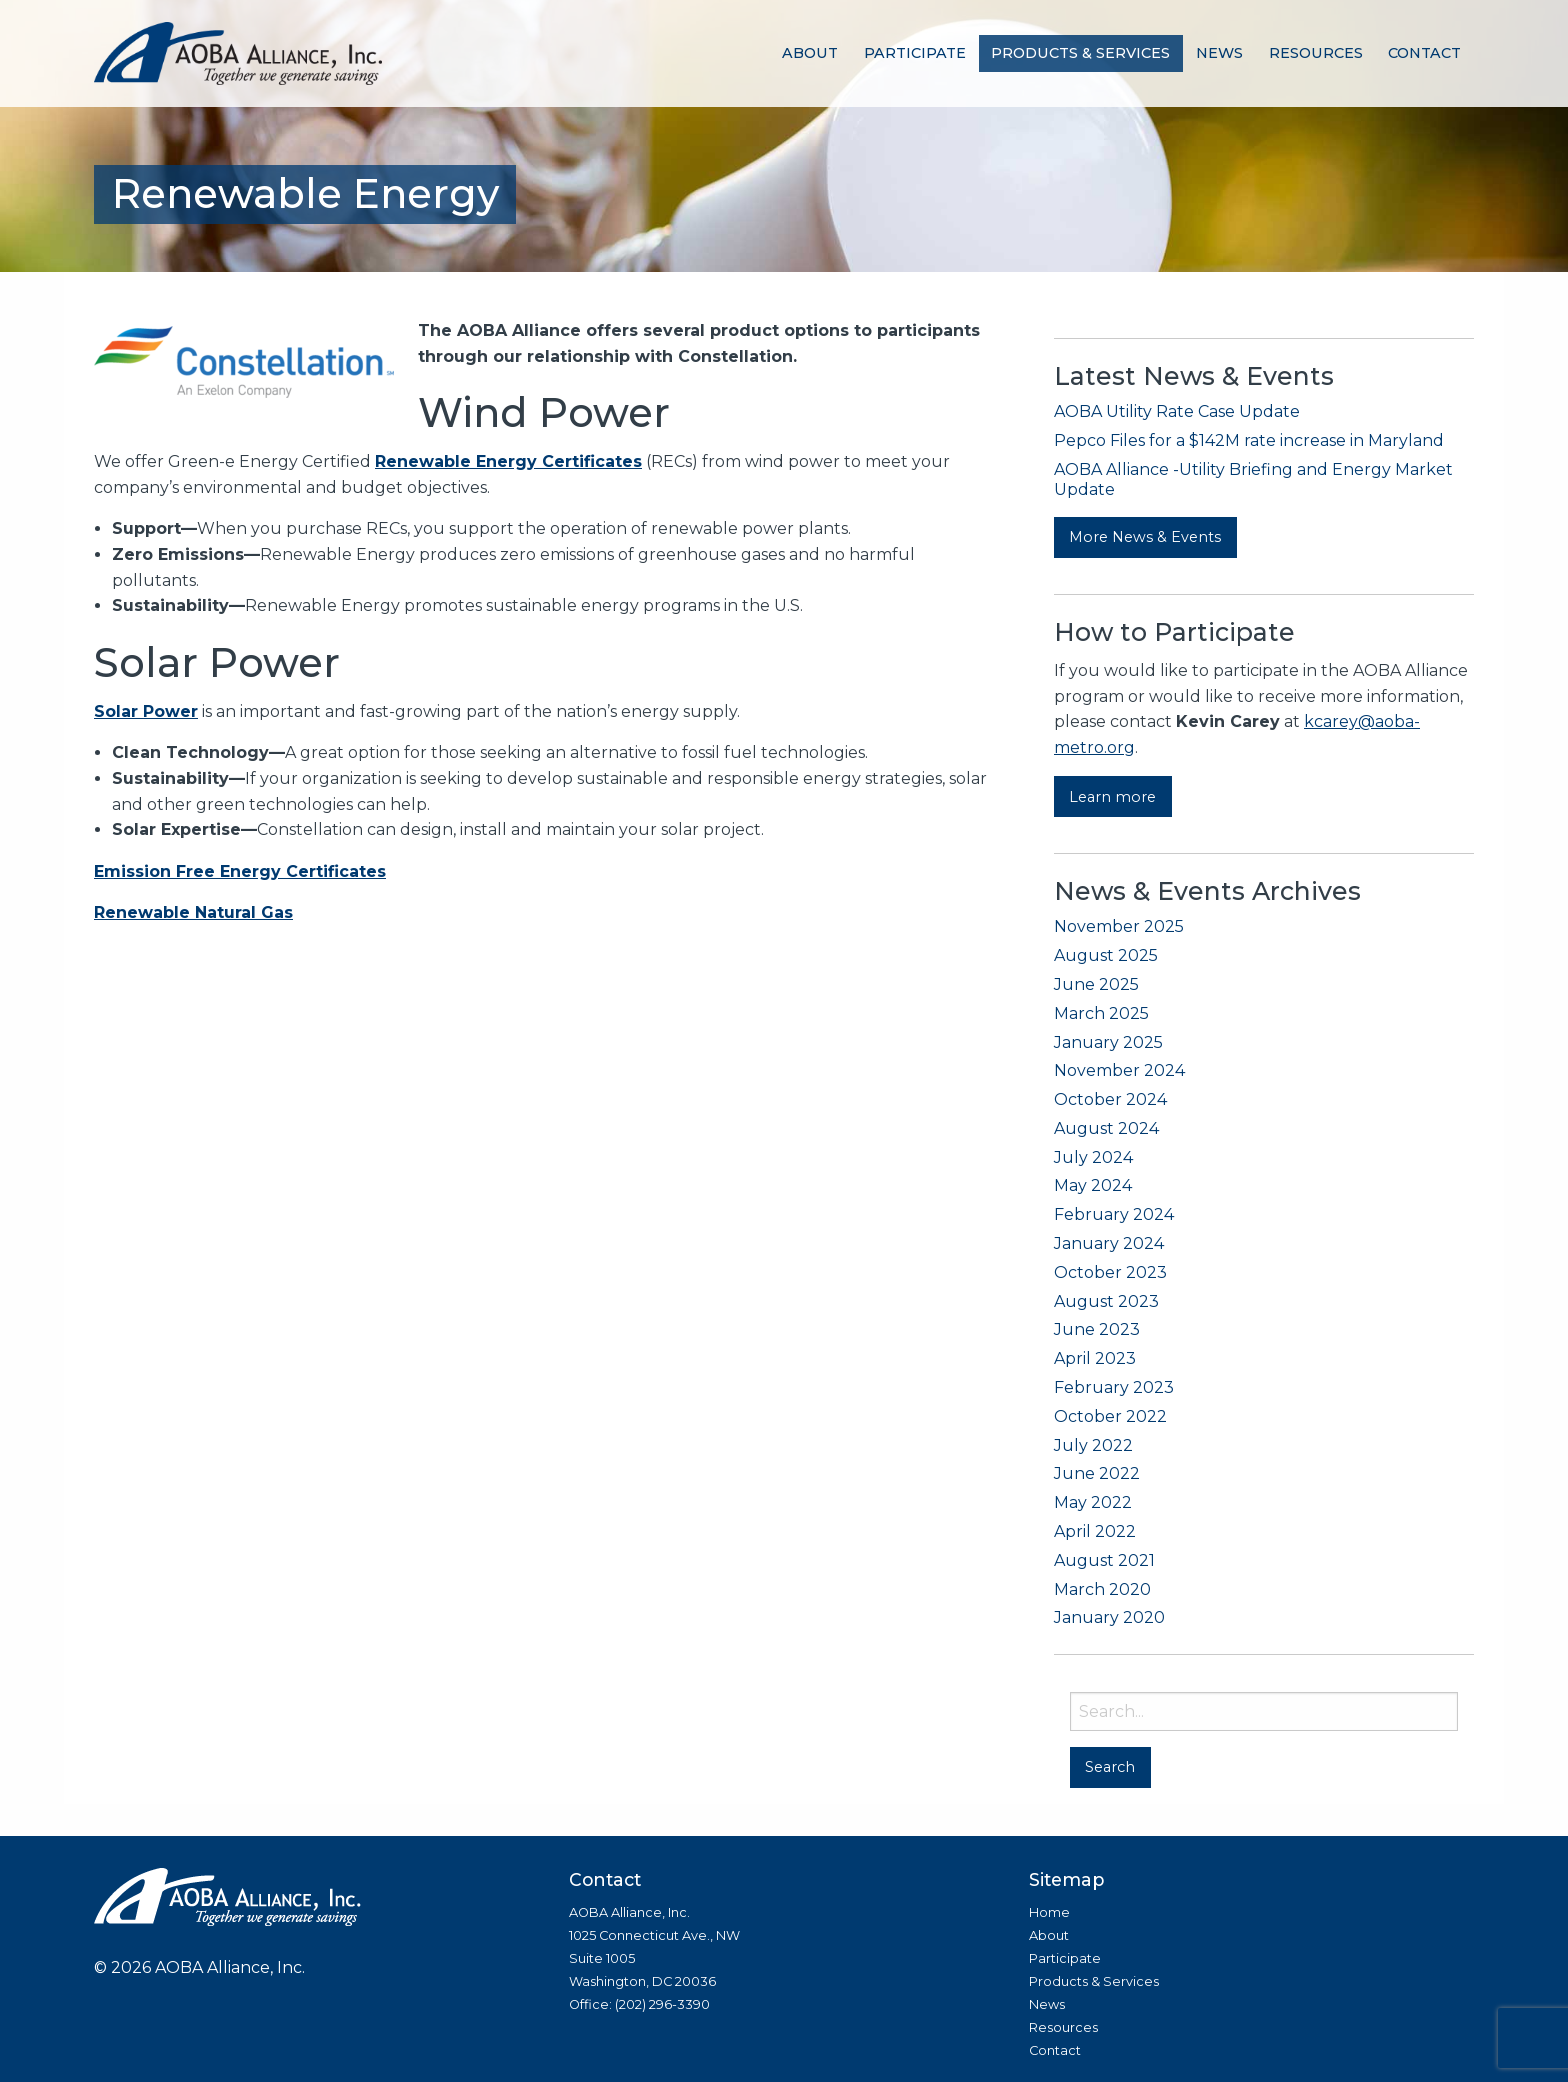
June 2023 (1097, 1329)
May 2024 (1093, 1185)
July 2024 (1093, 1157)
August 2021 (1104, 1560)
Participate (915, 53)
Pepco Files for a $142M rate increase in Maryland (1249, 440)
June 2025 (1096, 984)
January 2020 (1109, 1617)
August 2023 (1106, 1301)
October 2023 (1110, 1272)
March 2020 (1102, 1589)
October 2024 (1110, 1099)
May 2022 (1093, 1502)
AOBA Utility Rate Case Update (1177, 411)
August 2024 (1106, 1128)
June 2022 (1097, 1473)
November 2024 (1119, 1070)
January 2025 (1108, 1042)
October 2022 (1110, 1416)
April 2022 (1095, 1531)
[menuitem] (810, 53)
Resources (1316, 53)
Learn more (1112, 797)
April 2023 (1095, 1358)
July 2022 (1093, 1445)
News (1219, 53)
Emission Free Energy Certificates (240, 871)
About (810, 53)
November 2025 (1119, 926)
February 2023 (1114, 1387)
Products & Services (1080, 53)
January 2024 (1109, 1243)
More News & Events (1145, 537)
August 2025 (1106, 955)
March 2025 (1101, 1013)
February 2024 (1114, 1214)
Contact (1424, 53)
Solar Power (146, 711)
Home (1049, 1912)
